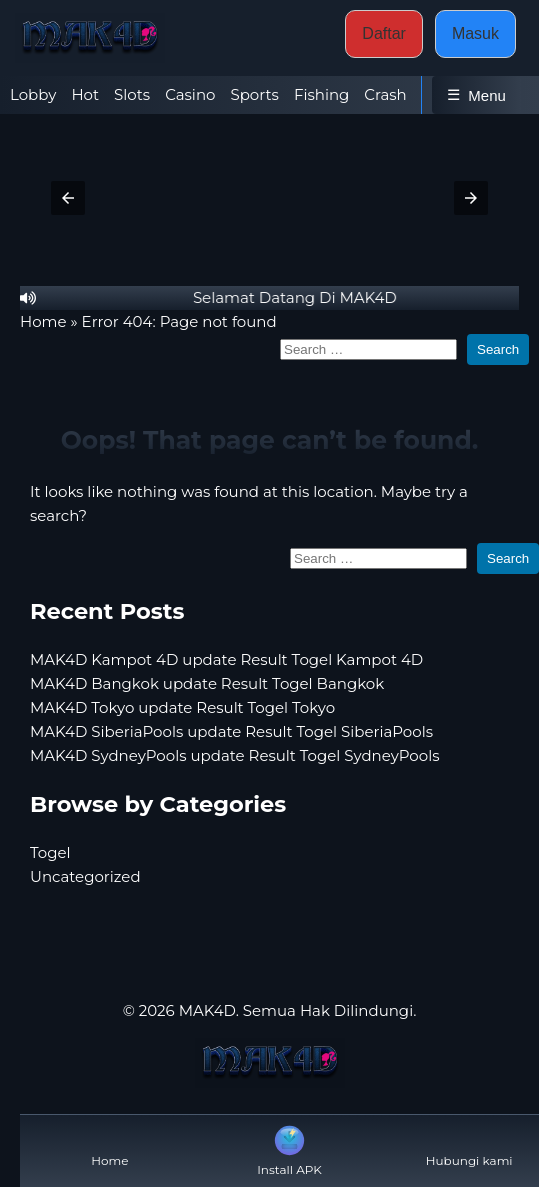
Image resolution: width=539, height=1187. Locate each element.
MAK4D (207, 1010)
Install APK (289, 1149)
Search (498, 349)
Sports (254, 94)
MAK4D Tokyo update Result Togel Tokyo (182, 707)
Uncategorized (85, 876)
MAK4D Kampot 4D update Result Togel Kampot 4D (226, 659)
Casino (190, 94)
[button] (68, 198)
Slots (132, 94)
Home (43, 321)
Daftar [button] (384, 33)
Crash (385, 94)
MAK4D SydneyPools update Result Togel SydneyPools (235, 755)
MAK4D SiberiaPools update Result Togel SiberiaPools (231, 731)
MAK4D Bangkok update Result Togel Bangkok (207, 683)
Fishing (321, 94)
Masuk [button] (475, 33)
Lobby (33, 94)
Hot (85, 94)
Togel (50, 852)
